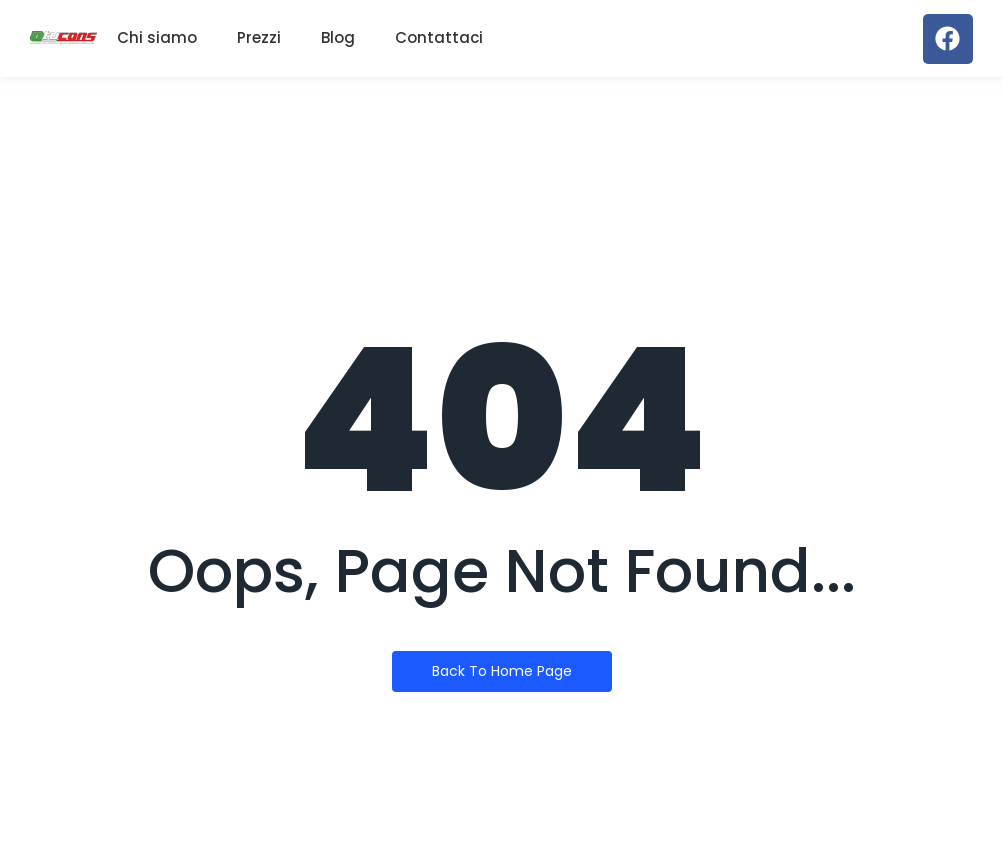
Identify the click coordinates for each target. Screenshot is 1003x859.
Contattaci (439, 37)
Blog (338, 37)
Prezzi (259, 37)
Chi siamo (157, 37)
